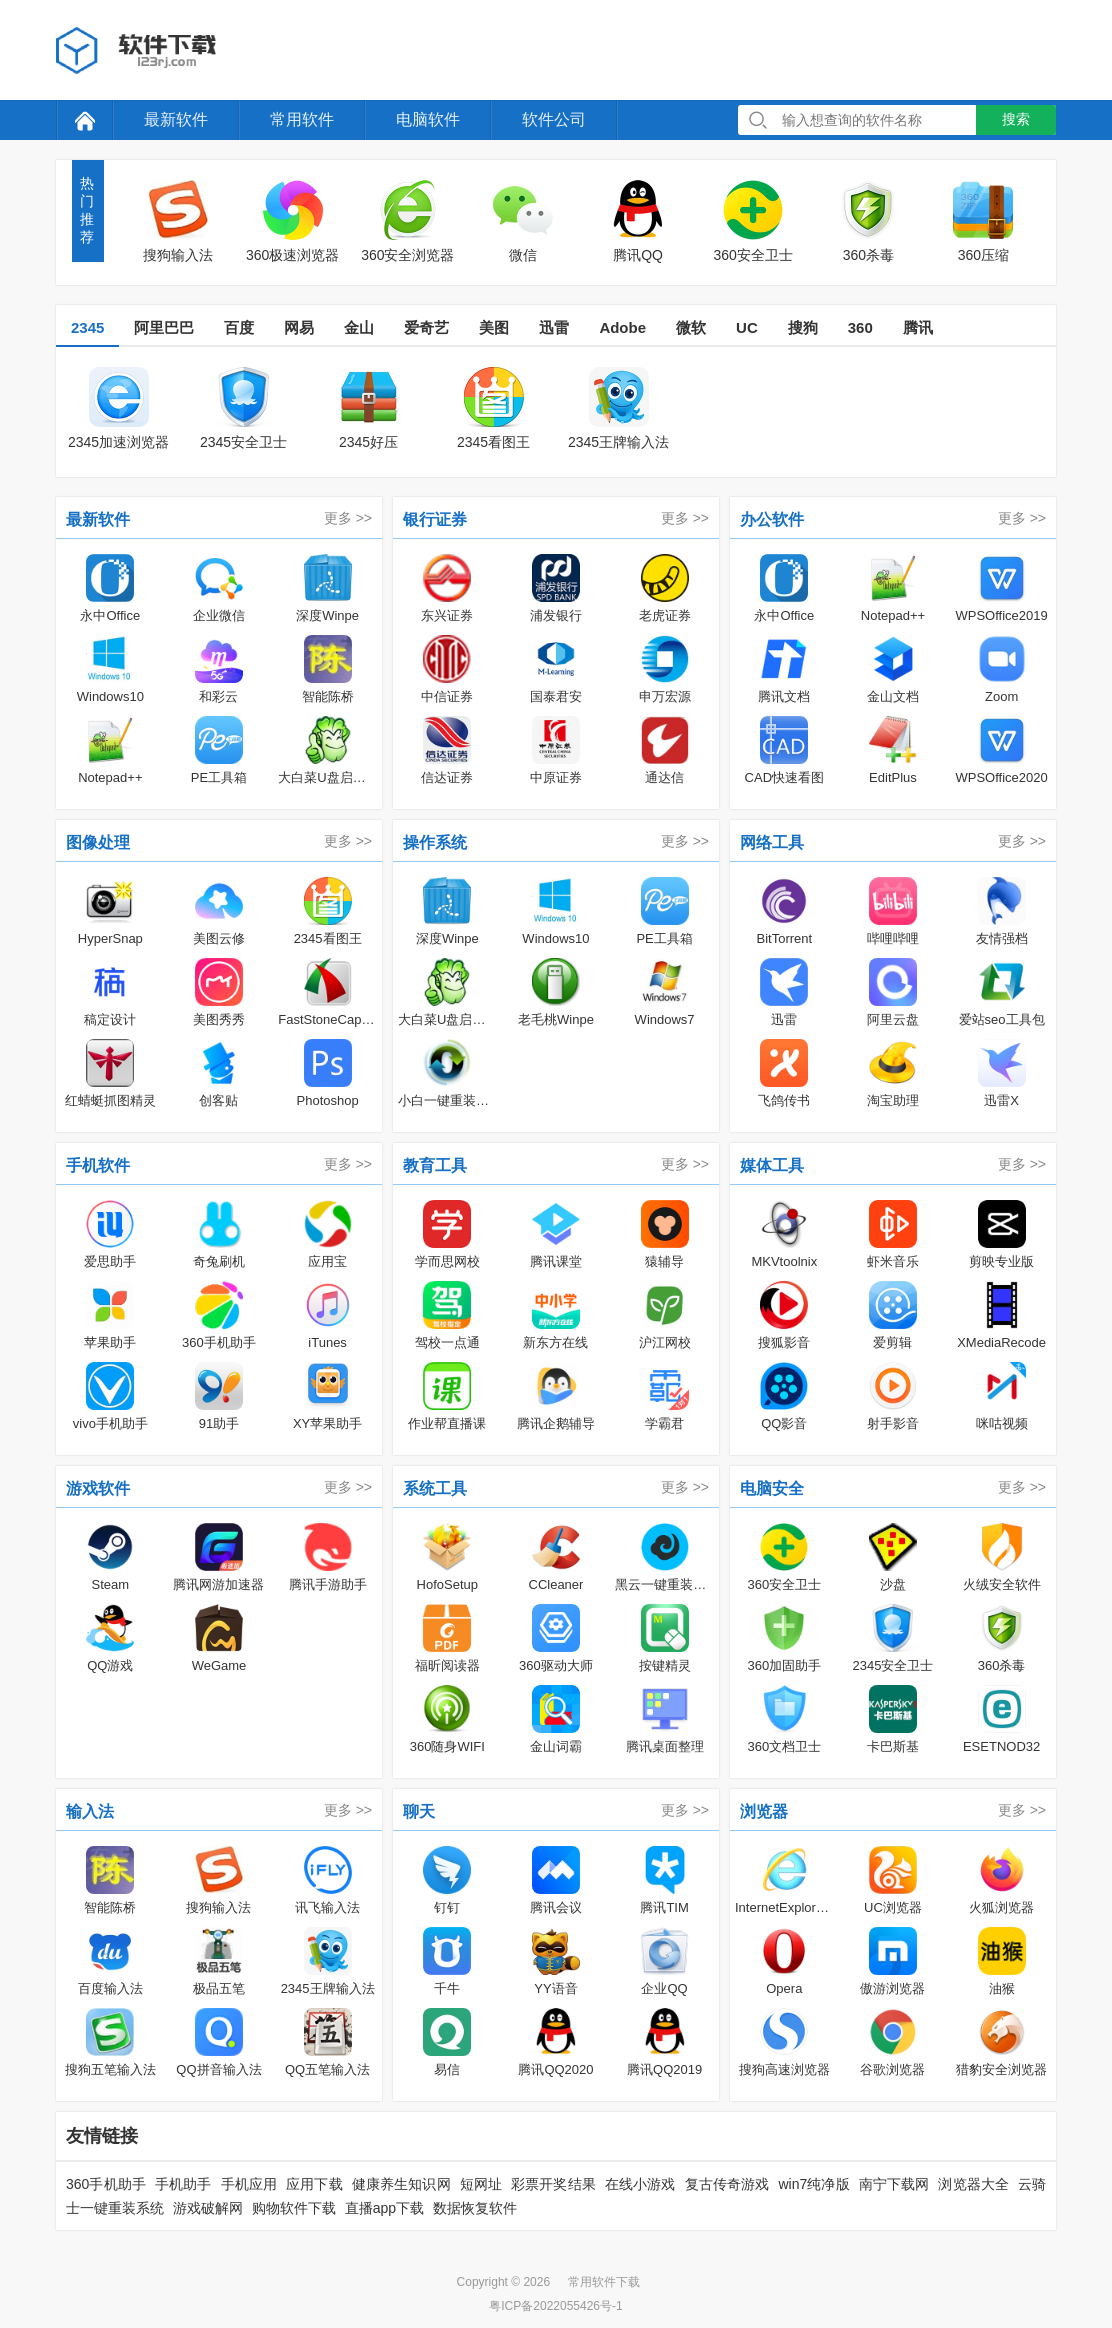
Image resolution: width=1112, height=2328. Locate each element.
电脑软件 (428, 119)
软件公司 (554, 119)
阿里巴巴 (164, 327)
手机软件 (98, 1165)
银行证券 (435, 519)
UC (747, 327)
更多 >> (348, 518)
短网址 (481, 2184)
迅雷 (554, 327)
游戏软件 (98, 1488)
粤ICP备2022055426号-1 (555, 2306)
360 (860, 327)
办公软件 (772, 519)
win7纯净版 (813, 2184)
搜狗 (803, 327)
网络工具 (772, 842)
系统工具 (435, 1488)
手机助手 (183, 2184)
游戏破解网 (208, 2208)
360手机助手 (106, 2184)
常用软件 (302, 119)
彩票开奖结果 (553, 2184)
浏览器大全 (973, 2184)
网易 (299, 327)
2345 (87, 327)
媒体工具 (772, 1165)
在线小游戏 (640, 2184)
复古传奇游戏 (727, 2184)
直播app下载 (384, 2208)
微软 (691, 327)
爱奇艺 (426, 327)
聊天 (419, 1811)
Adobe (622, 327)
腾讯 (918, 327)
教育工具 (435, 1165)
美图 (494, 327)
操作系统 (435, 842)
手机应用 (249, 2184)
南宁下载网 (894, 2184)
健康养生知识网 (401, 2184)
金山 (359, 327)
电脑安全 (772, 1488)
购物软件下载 (294, 2208)
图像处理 (98, 842)
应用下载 (314, 2184)
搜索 (1016, 119)
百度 (239, 327)
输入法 (90, 1811)
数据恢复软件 (475, 2208)
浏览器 (764, 1811)
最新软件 (176, 119)
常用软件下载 (604, 2282)
